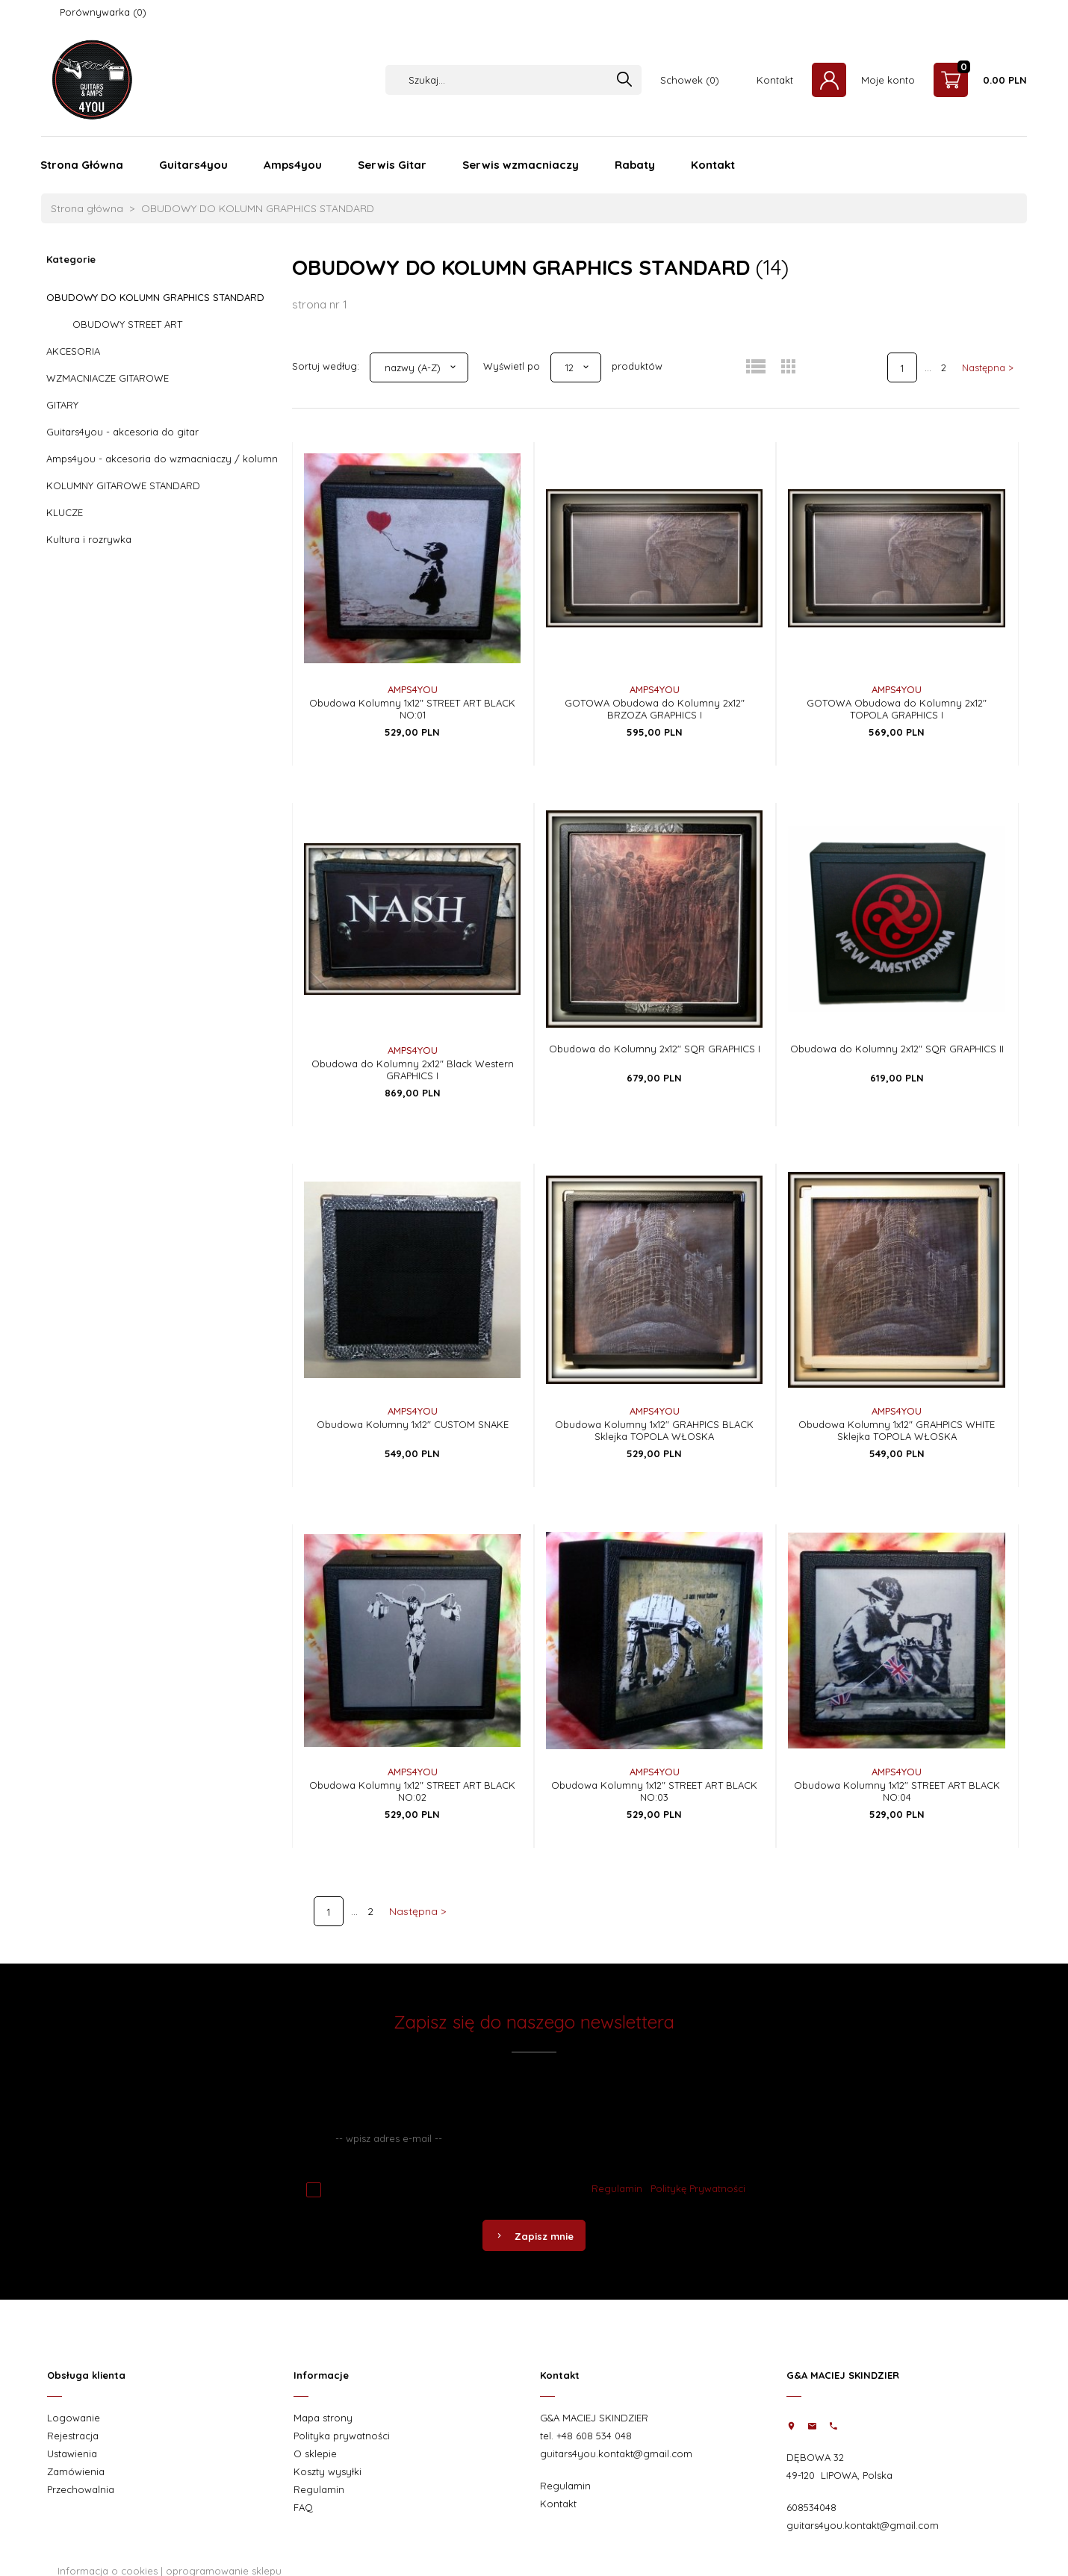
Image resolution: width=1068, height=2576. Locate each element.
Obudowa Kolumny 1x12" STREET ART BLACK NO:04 (897, 1791)
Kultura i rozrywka (88, 539)
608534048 (811, 2507)
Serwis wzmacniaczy (520, 165)
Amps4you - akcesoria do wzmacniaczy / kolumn (162, 459)
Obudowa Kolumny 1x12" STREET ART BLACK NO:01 (412, 709)
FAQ (303, 2507)
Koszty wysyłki (327, 2471)
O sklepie (315, 2453)
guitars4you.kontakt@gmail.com (616, 2453)
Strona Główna (81, 165)
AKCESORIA (73, 351)
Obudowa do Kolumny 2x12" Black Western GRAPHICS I (412, 1069)
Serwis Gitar (392, 165)
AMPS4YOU (413, 689)
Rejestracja (73, 2436)
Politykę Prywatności (698, 2188)
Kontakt (775, 80)
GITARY (62, 405)
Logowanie (73, 2418)
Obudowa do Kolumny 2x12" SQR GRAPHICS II (897, 1049)
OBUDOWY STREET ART (127, 324)
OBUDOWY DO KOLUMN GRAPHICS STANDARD (155, 297)
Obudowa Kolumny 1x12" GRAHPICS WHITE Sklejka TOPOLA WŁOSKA (896, 1430)
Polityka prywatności (342, 2436)
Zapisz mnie (534, 2236)
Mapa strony (323, 2418)
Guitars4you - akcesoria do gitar (122, 432)
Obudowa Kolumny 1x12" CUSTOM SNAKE (413, 1424)
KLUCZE (64, 512)
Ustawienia (72, 2453)
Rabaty (635, 165)
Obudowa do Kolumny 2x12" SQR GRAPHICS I (654, 1049)
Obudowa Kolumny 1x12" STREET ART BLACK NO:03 (654, 1791)
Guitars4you (193, 165)
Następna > (987, 367)
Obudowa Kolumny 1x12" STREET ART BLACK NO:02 (412, 1791)
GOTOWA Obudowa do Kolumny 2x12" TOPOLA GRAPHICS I (897, 709)
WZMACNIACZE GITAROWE (107, 378)
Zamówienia (76, 2471)
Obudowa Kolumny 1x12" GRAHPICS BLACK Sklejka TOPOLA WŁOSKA (654, 1430)
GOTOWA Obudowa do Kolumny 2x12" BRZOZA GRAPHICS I (655, 709)
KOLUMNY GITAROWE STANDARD (123, 485)
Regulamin (617, 2188)
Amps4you (293, 165)
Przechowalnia (80, 2489)
